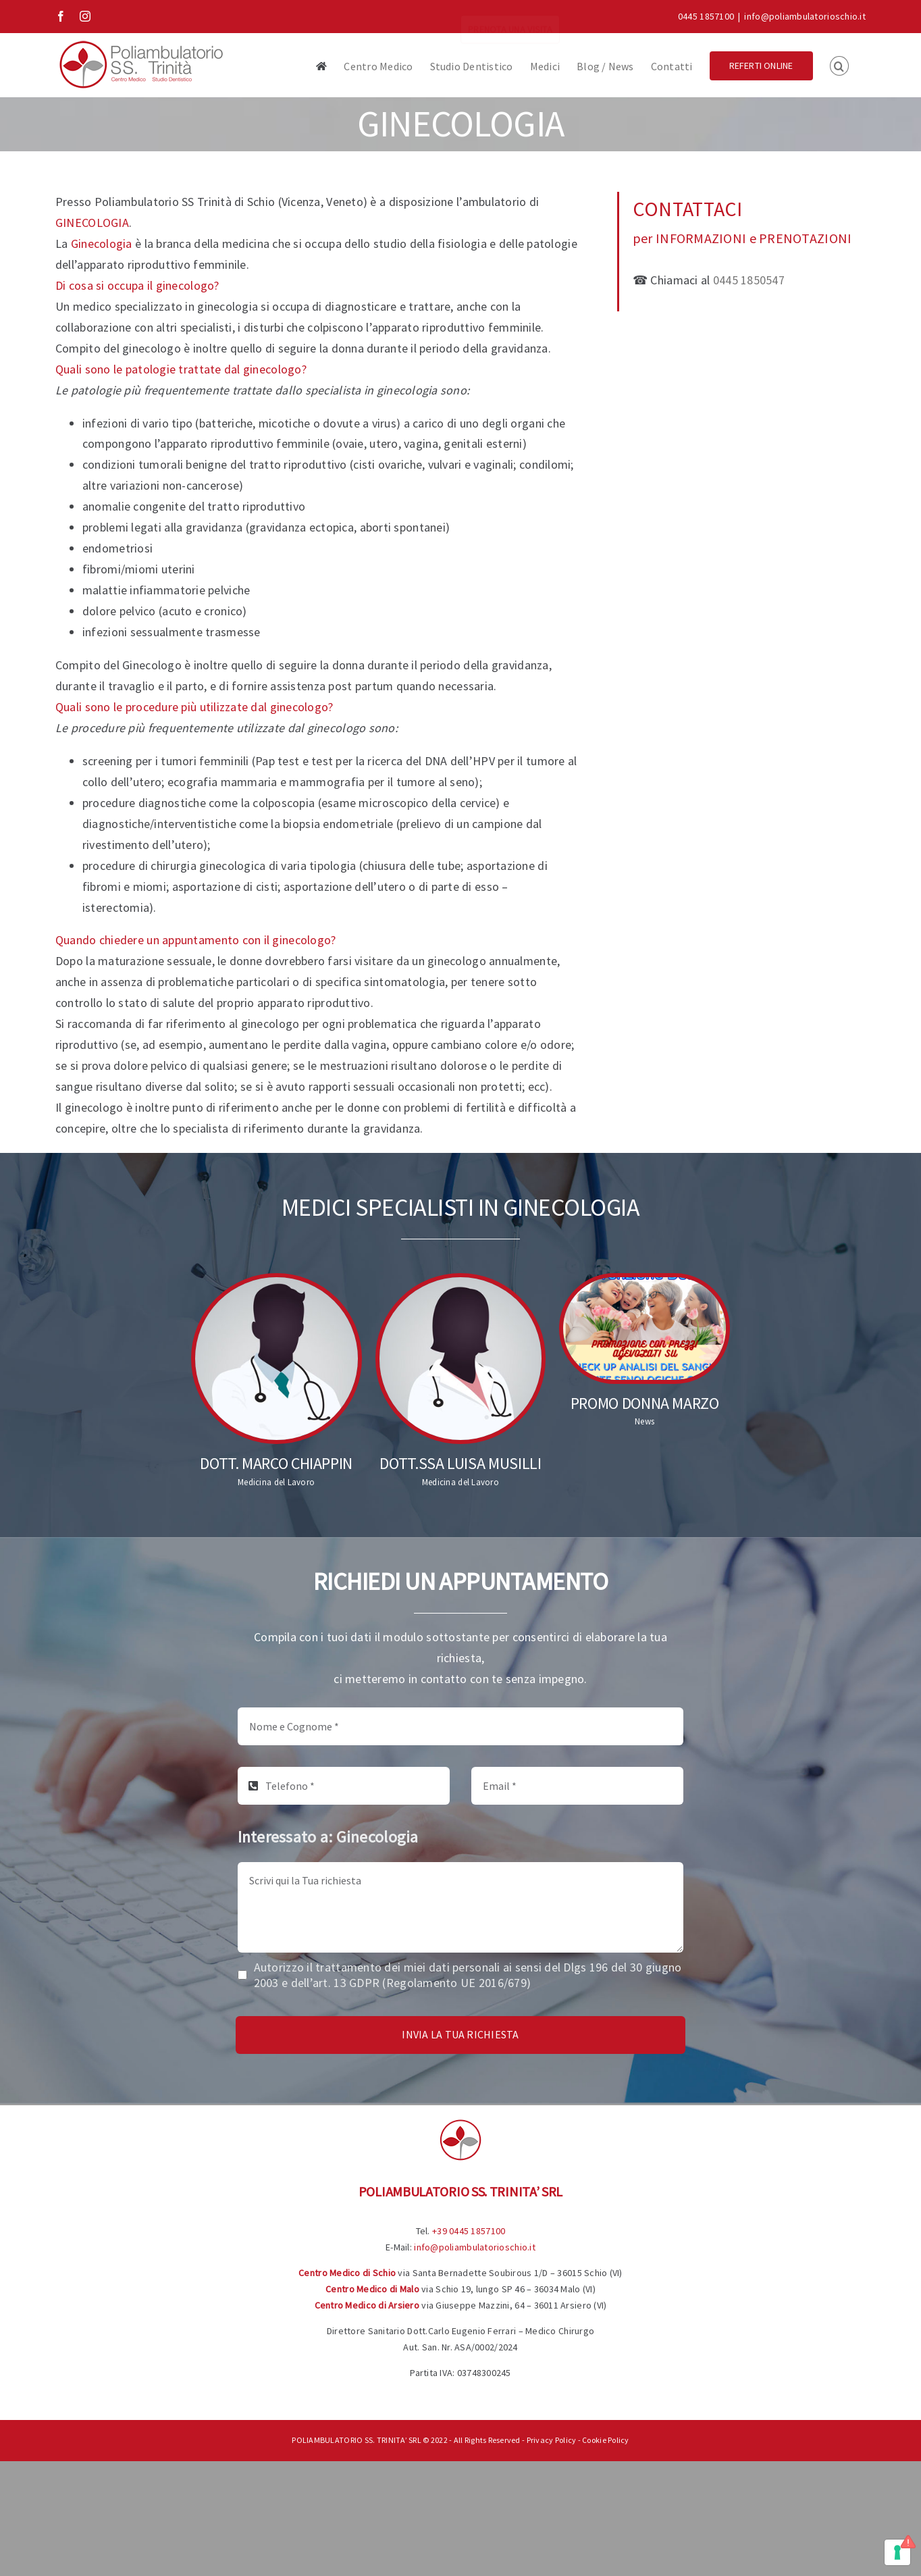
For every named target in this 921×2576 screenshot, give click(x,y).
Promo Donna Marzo (645, 1403)
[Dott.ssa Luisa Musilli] (460, 1358)
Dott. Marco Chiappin (276, 1463)
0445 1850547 (749, 280)
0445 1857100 (706, 16)
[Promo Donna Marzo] (644, 1328)
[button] (839, 65)
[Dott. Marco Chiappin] (276, 1358)
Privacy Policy (552, 2440)
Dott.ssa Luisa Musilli (460, 1463)
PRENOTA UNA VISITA (510, 16)
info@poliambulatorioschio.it (805, 16)
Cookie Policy (605, 2440)
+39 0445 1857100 (468, 2231)
